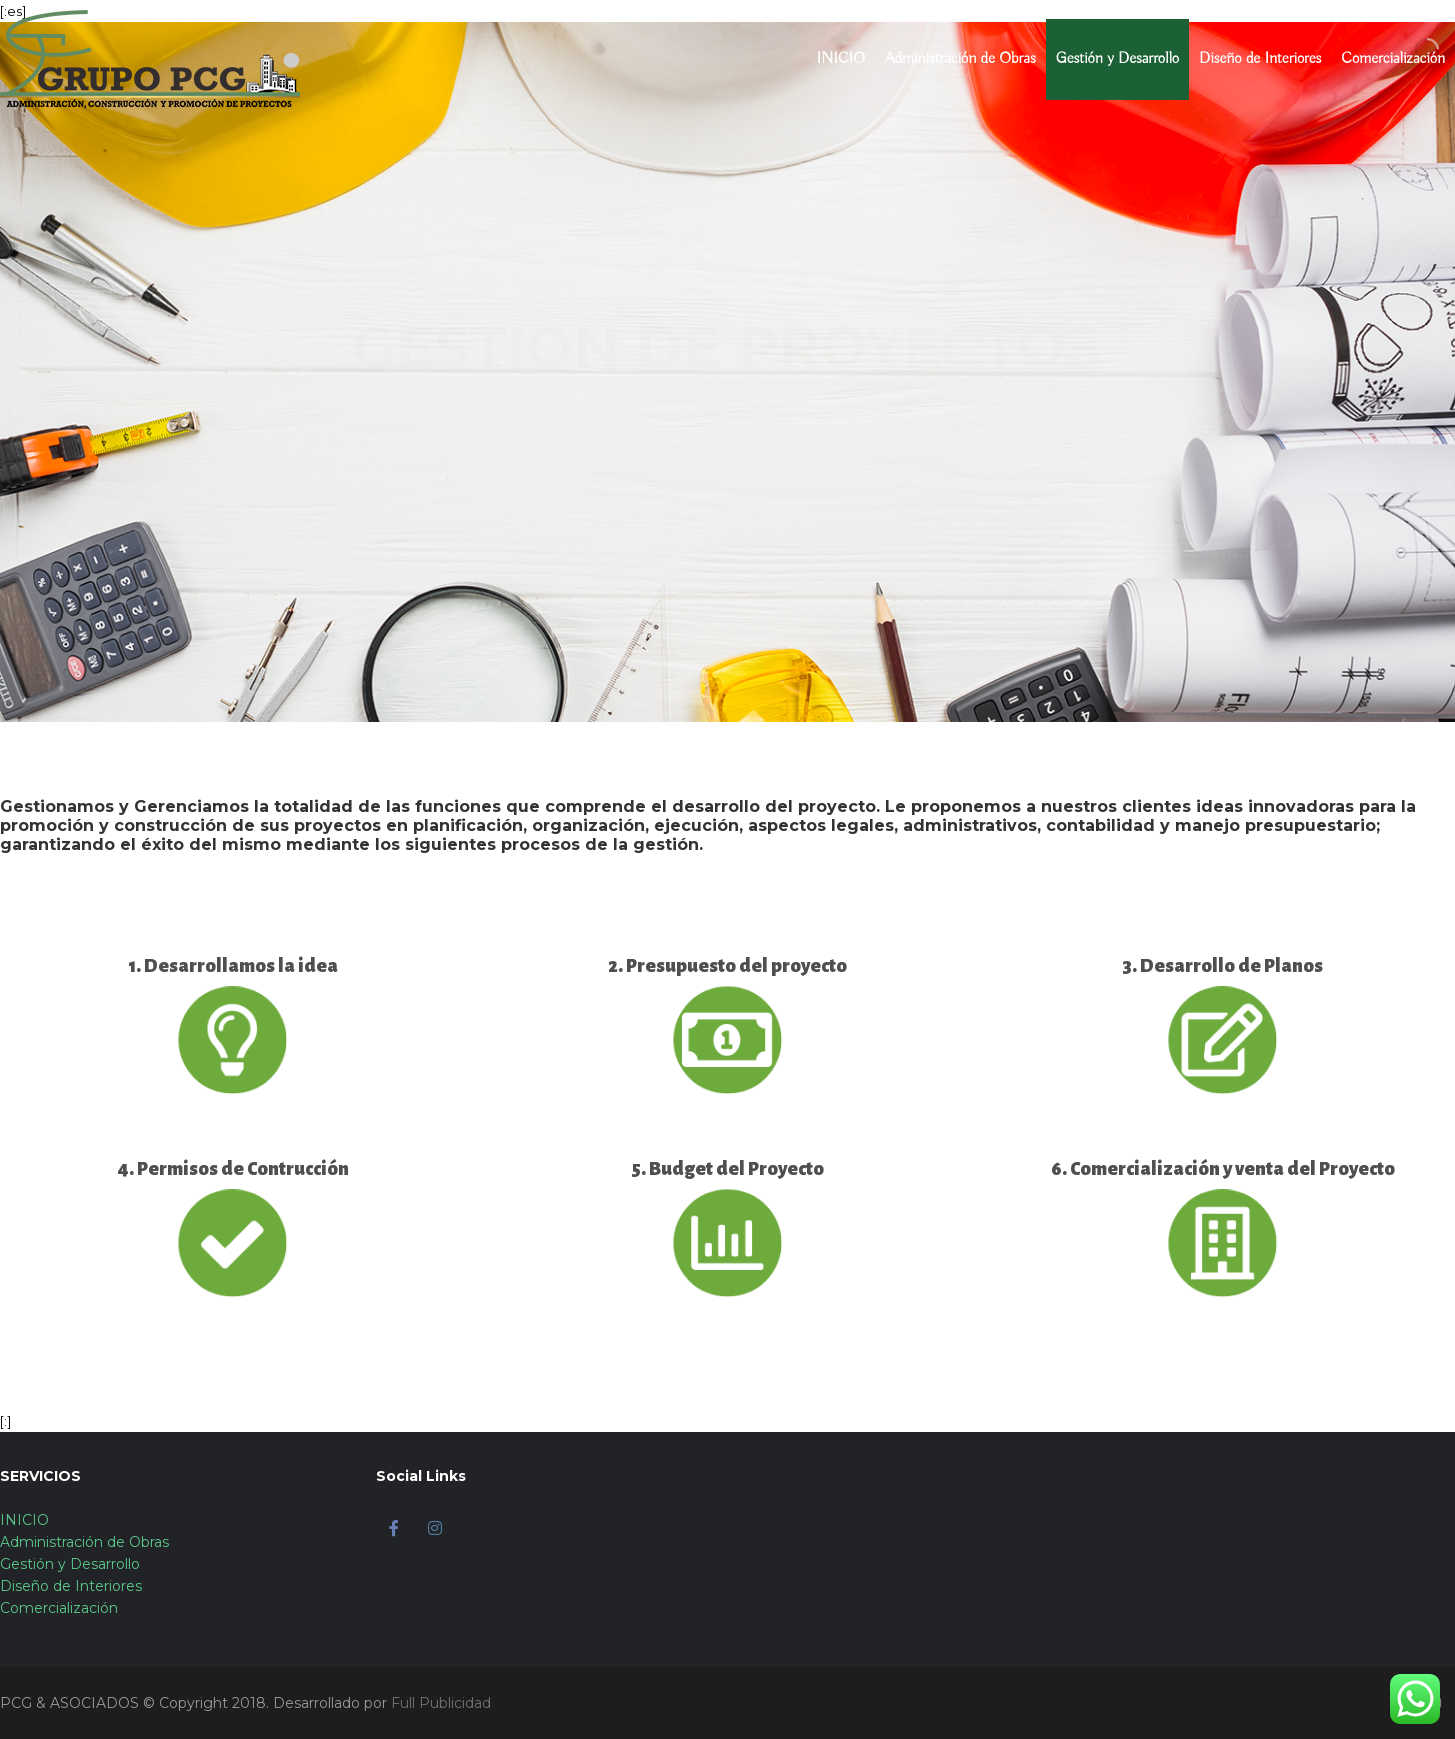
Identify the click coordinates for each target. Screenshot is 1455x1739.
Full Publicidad (441, 1703)
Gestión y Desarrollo (1117, 59)
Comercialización (1393, 59)
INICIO (841, 59)
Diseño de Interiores (1260, 59)
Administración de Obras (960, 59)
